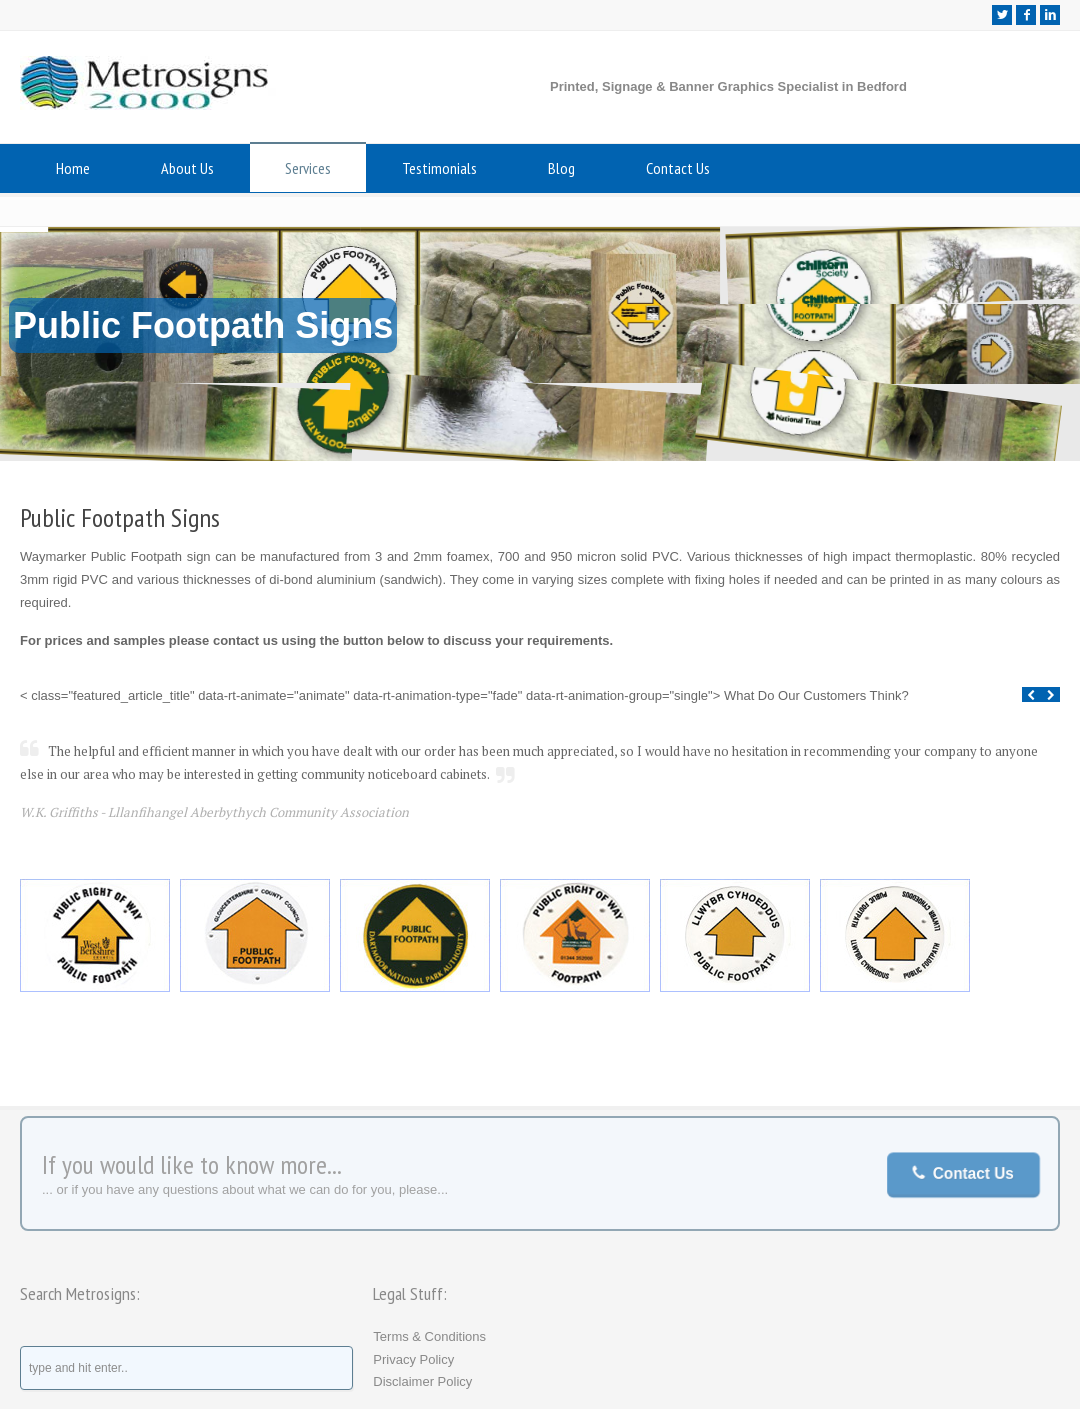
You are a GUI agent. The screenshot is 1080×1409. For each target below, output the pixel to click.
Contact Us (678, 168)
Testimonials (439, 168)
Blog (561, 168)
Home (73, 168)
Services (308, 168)
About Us (187, 168)
